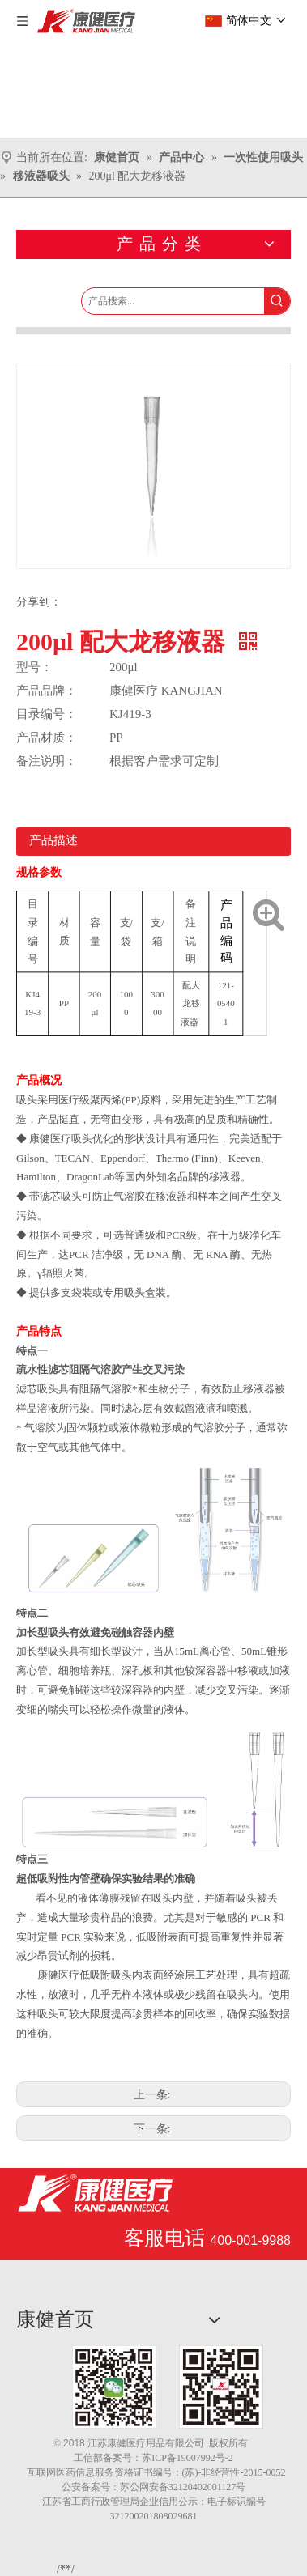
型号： (34, 667)
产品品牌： (46, 690)
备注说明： (46, 761)
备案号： (122, 2457)
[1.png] (167, 2387)
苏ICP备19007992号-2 (187, 2457)
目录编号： (46, 714)
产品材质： (46, 737)
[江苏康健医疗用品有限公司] (95, 2192)
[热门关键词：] (277, 301)
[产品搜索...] (173, 301)
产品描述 (53, 840)
